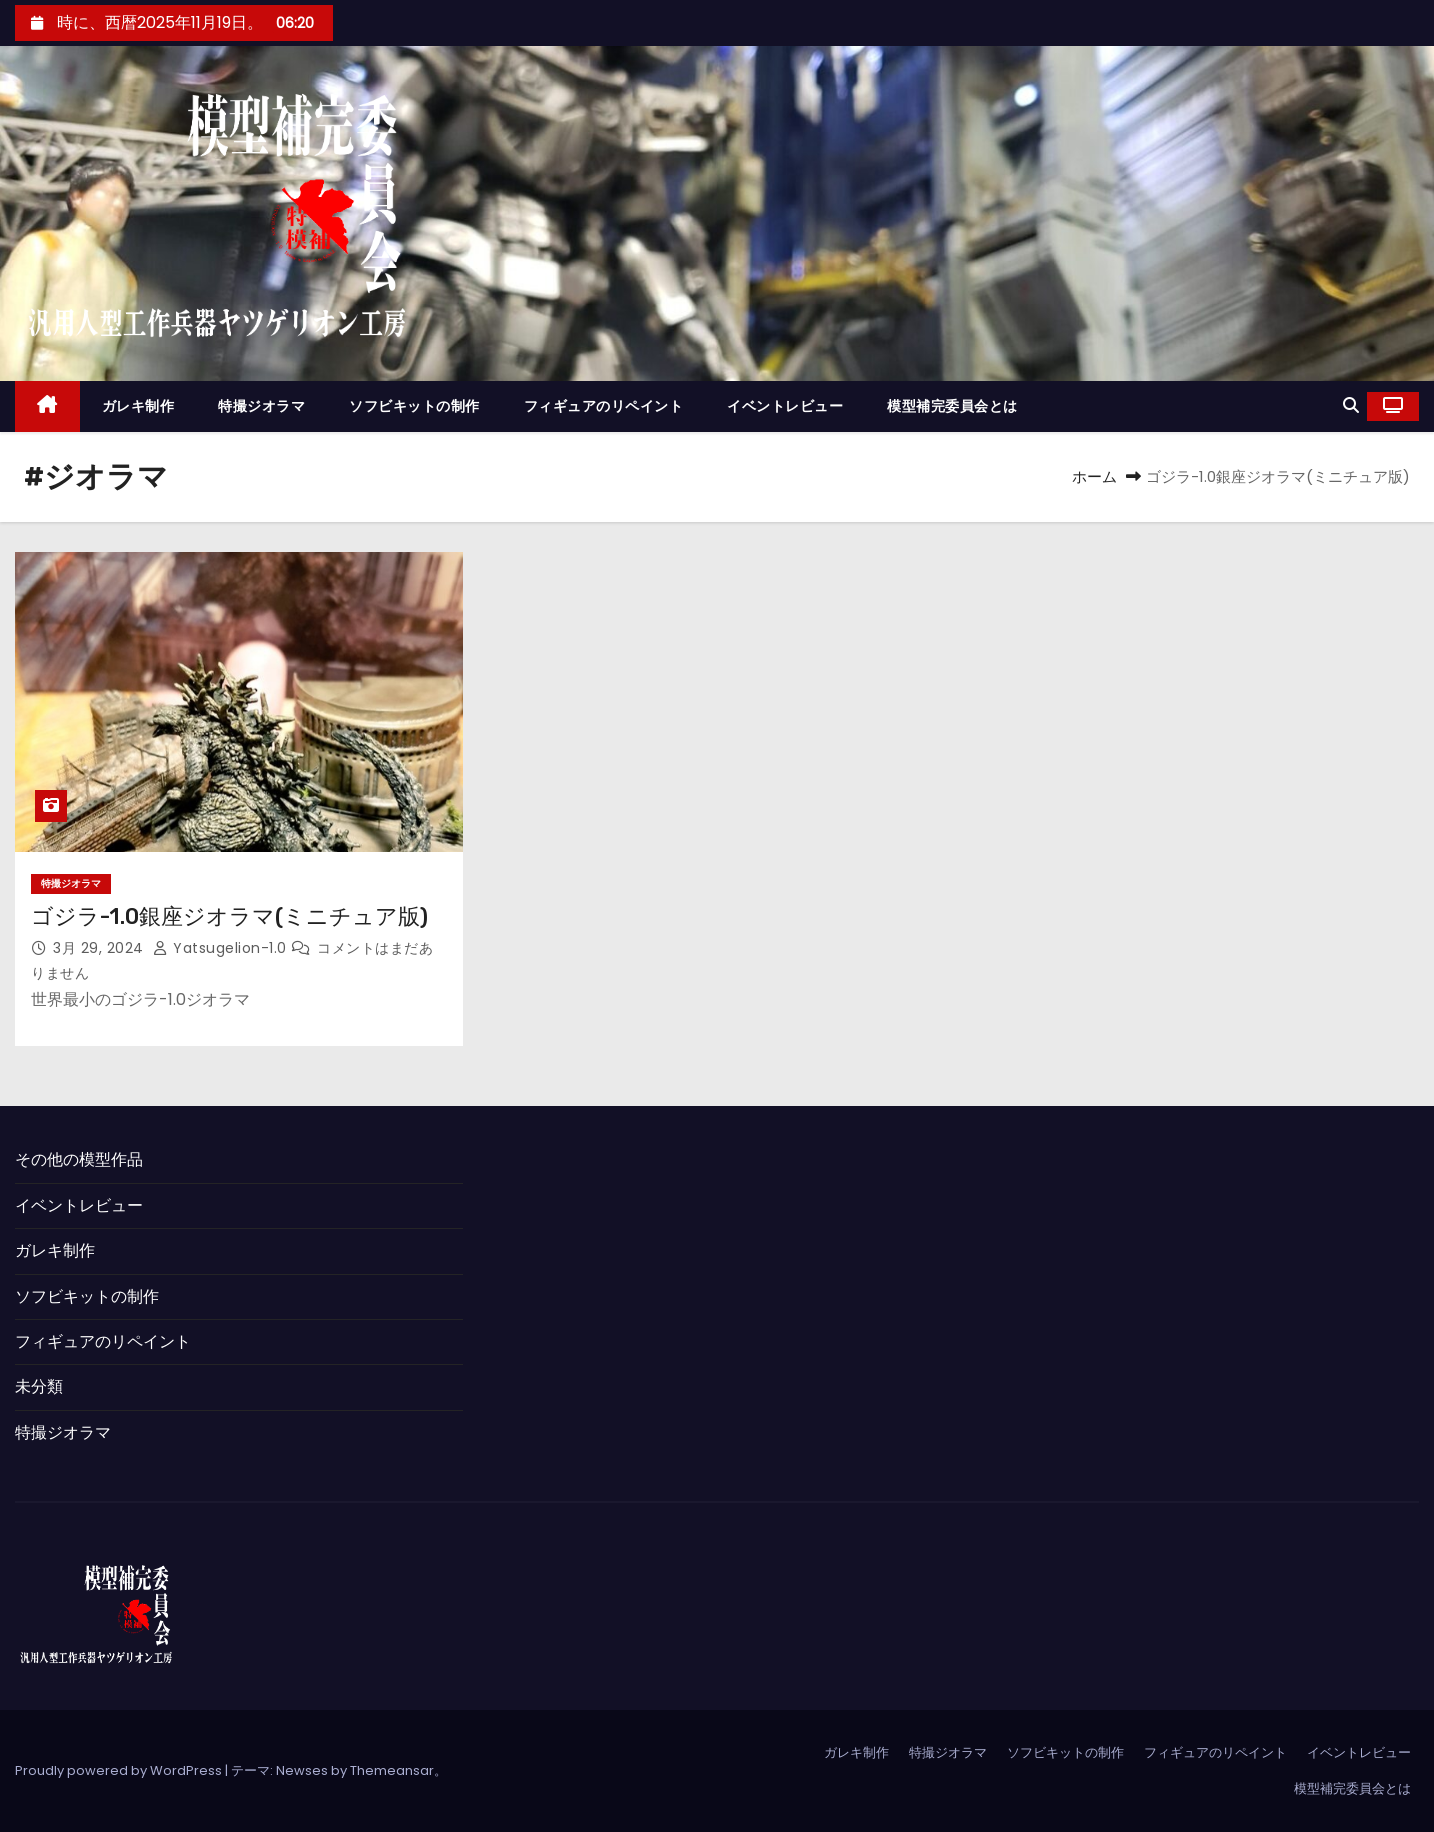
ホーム (1094, 476)
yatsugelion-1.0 (222, 948)
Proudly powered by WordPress (120, 1770)
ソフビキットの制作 (414, 406)
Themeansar (392, 1770)
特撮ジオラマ (261, 406)
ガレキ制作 (138, 406)
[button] (1351, 405)
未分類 (39, 1386)
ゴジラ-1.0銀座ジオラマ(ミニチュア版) (229, 916)
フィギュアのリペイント (604, 406)
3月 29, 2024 (100, 948)
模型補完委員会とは (952, 406)
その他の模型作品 (79, 1159)
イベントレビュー (785, 406)
